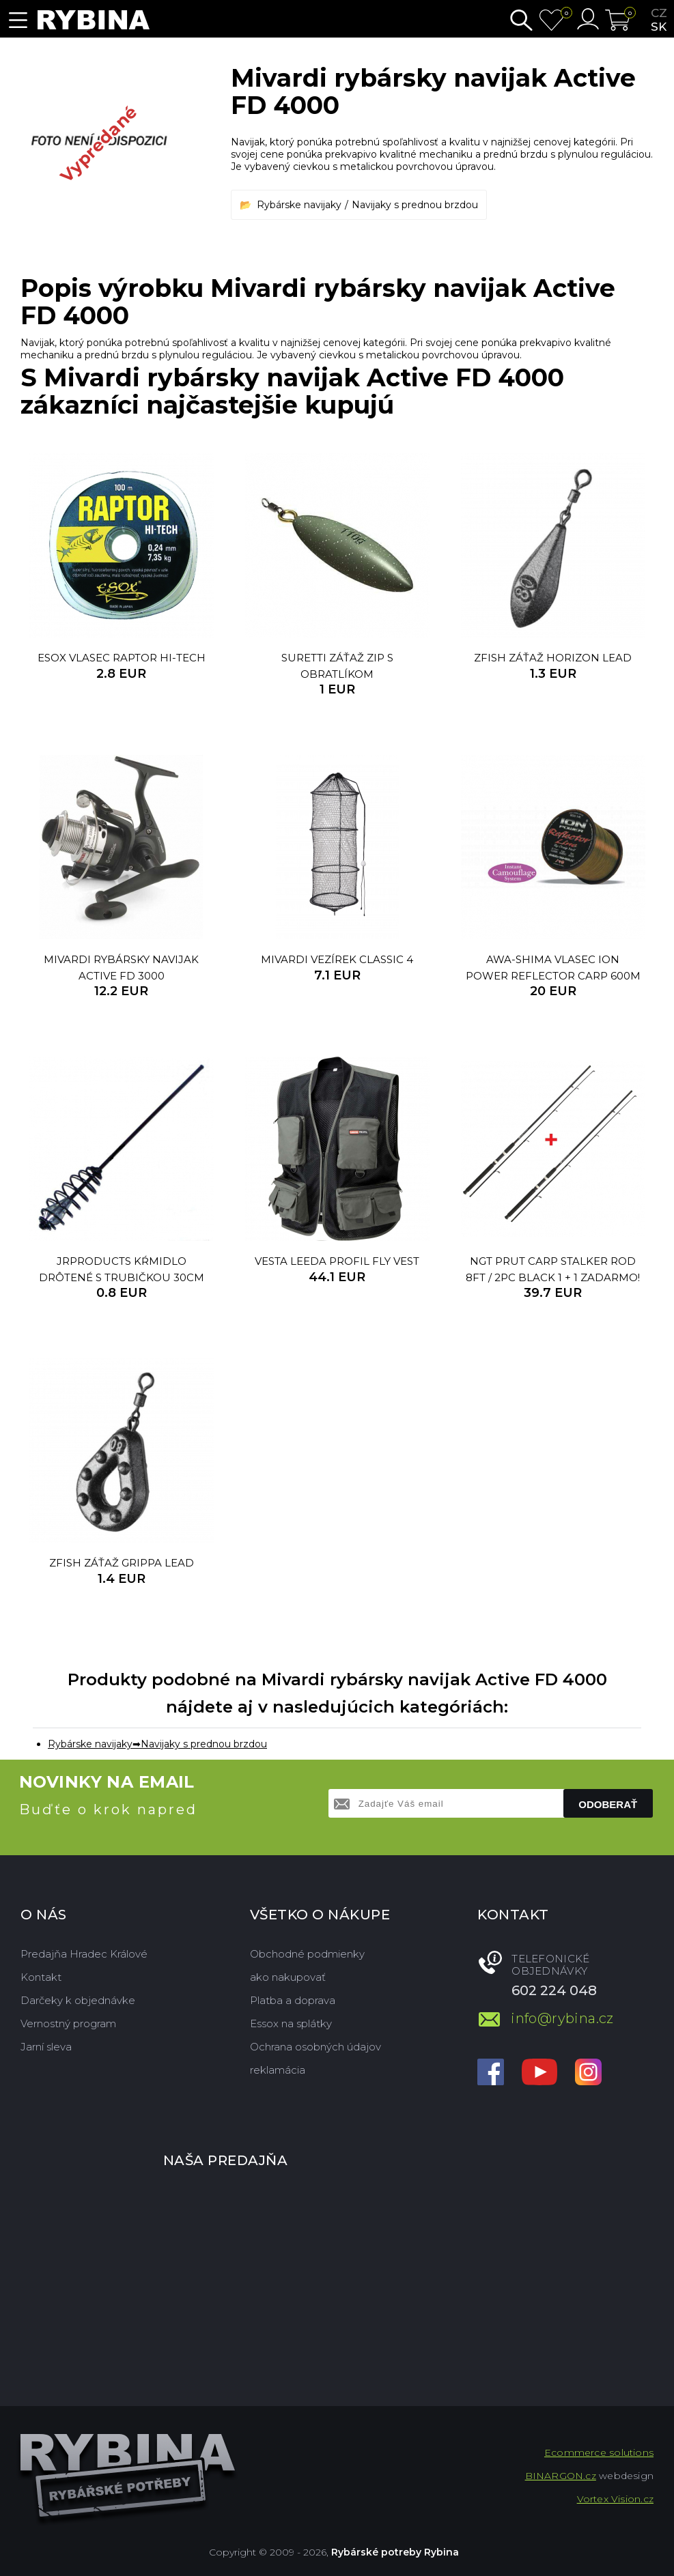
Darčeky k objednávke (77, 2000)
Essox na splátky (291, 2023)
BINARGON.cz (560, 2476)
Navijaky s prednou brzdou (415, 205)
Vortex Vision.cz (615, 2499)
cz (659, 13)
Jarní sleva (46, 2046)
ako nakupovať (288, 1977)
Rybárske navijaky (299, 205)
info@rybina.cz (562, 2018)
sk (658, 26)
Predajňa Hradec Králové (84, 1953)
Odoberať (607, 1804)
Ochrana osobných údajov (315, 2046)
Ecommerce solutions (599, 2452)
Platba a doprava (292, 2000)
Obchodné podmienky (307, 1953)
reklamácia (277, 2069)
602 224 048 (554, 1990)
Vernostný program (68, 2023)
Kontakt (40, 1977)
